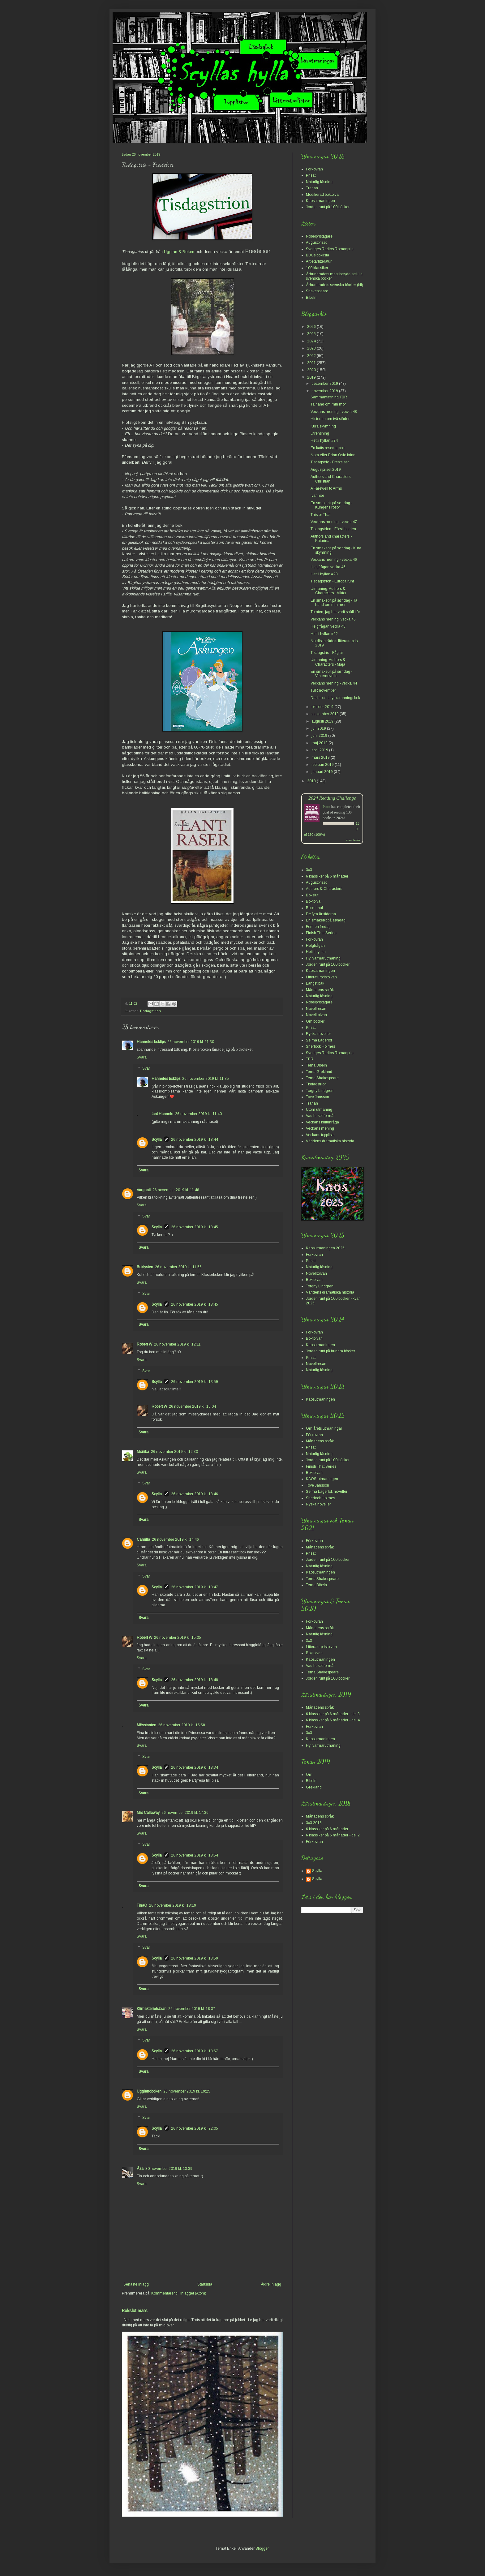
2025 (312, 334)
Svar (146, 1068)
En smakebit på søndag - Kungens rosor (331, 505)
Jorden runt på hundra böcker (330, 1351)
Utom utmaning (319, 1109)
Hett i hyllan (316, 952)
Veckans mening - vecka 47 (334, 522)
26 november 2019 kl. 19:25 (186, 2091)
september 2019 (325, 714)
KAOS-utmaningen (322, 1479)
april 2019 (320, 750)
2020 (312, 370)
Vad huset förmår (320, 1116)
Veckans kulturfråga (322, 1122)
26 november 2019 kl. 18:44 (194, 1139)
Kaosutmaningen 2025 (325, 1248)
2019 (312, 377)
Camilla (143, 1539)
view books (353, 840)
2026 (312, 326)
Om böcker (315, 1021)
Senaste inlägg (136, 2284)
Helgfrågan (315, 945)
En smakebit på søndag (326, 920)
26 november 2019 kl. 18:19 (172, 1905)
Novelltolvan (316, 1015)
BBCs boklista (317, 255)
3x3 (309, 870)
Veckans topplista (320, 1135)
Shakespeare (317, 291)
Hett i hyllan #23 (324, 574)
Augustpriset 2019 (326, 469)
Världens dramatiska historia (330, 1141)
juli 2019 (319, 728)
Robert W (144, 1344)
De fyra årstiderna (321, 914)
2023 (312, 348)
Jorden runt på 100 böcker (328, 207)
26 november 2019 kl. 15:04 (192, 1406)
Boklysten (145, 1267)
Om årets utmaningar (324, 1428)
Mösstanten (146, 1725)
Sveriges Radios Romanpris (329, 249)
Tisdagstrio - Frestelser (330, 462)
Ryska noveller (318, 1034)
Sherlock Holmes (320, 1046)
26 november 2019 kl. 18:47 (194, 1587)
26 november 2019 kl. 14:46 (175, 1539)
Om (309, 1774)
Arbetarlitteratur (319, 261)
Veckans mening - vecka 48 (334, 412)
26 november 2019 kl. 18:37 (191, 2009)
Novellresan (316, 1009)
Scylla (157, 1139)
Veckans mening (320, 1128)
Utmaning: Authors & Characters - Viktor (328, 590)
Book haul (314, 908)
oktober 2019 (322, 707)
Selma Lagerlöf (319, 1040)
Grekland (314, 1787)
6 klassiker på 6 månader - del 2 (333, 1835)
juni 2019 (319, 735)
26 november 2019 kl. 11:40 (198, 1114)
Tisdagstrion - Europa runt (332, 581)
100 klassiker (317, 268)
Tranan (312, 188)
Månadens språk (320, 990)
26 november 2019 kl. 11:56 (178, 1267)
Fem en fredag (318, 927)
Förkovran (314, 169)
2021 (312, 363)
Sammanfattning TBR (329, 397)
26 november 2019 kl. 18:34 (194, 1767)
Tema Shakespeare (322, 1078)
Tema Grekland (319, 1072)
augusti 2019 (322, 721)
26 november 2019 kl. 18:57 (194, 2051)
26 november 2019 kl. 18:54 (194, 1855)
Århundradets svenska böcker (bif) (334, 285)
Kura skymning (323, 426)
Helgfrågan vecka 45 (328, 626)
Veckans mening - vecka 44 (334, 683)
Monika (143, 1451)
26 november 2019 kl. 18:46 (194, 1494)
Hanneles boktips (151, 1042)
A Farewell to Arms (326, 488)
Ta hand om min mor (328, 404)
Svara (142, 1057)
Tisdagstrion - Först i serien (333, 529)
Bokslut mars (135, 2310)
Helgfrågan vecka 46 (328, 567)
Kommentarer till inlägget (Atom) (178, 2293)
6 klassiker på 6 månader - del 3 (333, 1714)
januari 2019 (322, 772)
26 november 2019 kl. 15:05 (177, 1637)
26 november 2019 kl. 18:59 (194, 1958)
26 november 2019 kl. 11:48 (175, 1190)
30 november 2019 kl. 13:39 (168, 2168)
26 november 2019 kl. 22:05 (194, 2128)
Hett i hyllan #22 (324, 634)
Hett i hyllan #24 (324, 440)
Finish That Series (321, 933)
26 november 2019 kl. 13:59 (194, 1382)
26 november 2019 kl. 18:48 (194, 1680)
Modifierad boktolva (322, 194)
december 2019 (325, 383)
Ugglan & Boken (179, 251)
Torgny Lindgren (319, 1090)
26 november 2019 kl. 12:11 (177, 1344)
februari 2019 (323, 764)
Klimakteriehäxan (151, 2009)
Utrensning (320, 433)
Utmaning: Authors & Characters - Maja (328, 662)
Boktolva (313, 901)
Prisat (310, 175)
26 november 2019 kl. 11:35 (205, 1078)
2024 (312, 341)
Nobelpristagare (319, 236)
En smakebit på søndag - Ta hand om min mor (334, 602)
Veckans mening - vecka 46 (334, 559)
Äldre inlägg (271, 2284)
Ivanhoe (317, 495)
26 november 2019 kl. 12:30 (174, 1451)
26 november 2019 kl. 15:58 (181, 1725)
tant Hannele (162, 1114)
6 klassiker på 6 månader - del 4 (333, 1720)
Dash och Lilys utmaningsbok (335, 698)
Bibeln (311, 297)
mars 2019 (321, 757)
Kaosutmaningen (320, 201)
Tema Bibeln (316, 1065)
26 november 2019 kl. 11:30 (190, 1042)
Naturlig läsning (319, 182)
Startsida (204, 2284)
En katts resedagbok (328, 448)
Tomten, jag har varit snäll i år (335, 612)
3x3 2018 (314, 1823)
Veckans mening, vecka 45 (333, 619)
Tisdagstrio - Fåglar (327, 652)
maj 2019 (319, 743)
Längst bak (315, 983)
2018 (312, 781)
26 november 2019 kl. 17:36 (184, 1812)
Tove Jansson (317, 1097)
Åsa (140, 2168)
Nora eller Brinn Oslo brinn (333, 455)
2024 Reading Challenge (332, 798)
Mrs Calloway (148, 1812)
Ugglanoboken (149, 2091)
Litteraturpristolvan (321, 977)
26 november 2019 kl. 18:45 (194, 1227)
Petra (326, 807)
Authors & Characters (324, 889)
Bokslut (312, 895)
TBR (309, 1059)
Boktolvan (314, 1279)
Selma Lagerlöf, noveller (326, 1491)
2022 (312, 356)
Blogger (261, 2548)
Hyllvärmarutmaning (323, 958)
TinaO (142, 1905)
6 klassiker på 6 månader (327, 876)
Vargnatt (144, 1190)
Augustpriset (316, 242)
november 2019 (325, 391)
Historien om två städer (330, 419)
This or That (320, 515)
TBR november (323, 690)
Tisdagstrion (150, 1011)
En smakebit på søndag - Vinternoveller (331, 673)
